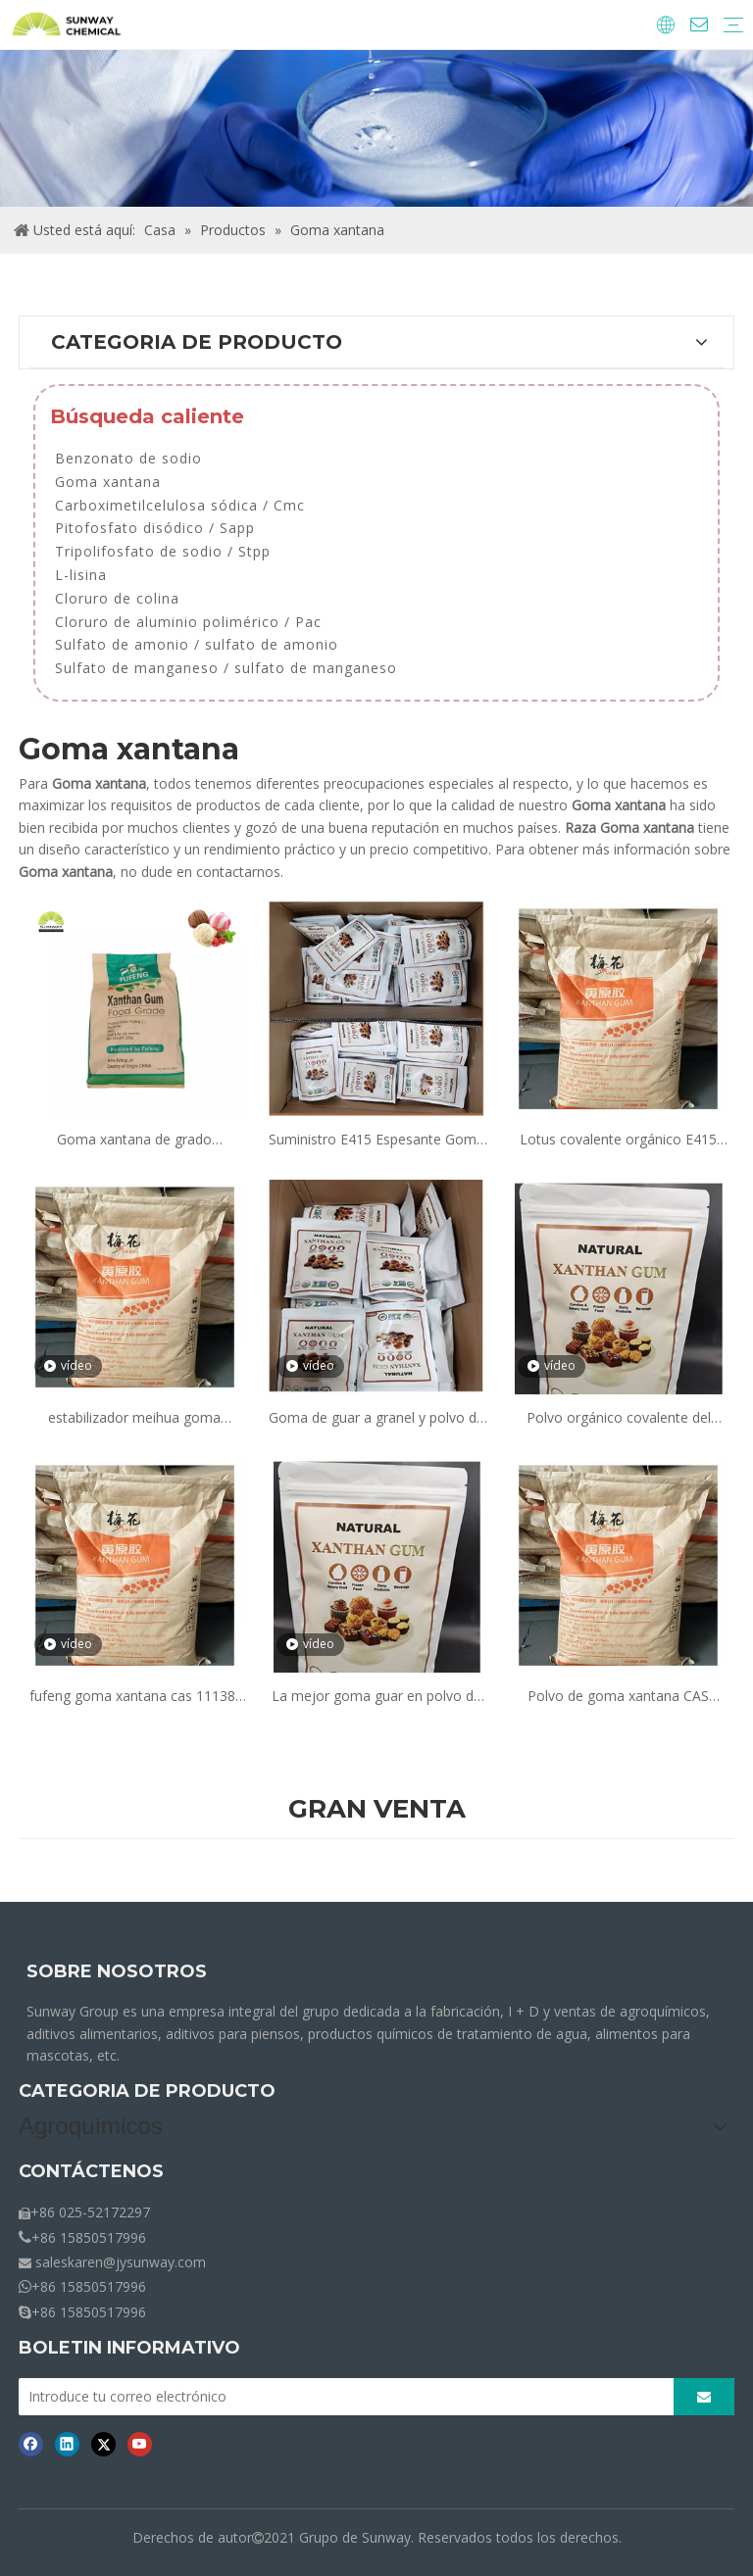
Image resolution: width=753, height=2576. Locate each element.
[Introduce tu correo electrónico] (341, 2396)
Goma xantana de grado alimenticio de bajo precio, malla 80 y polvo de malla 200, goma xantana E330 (134, 1140)
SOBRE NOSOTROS (116, 1971)
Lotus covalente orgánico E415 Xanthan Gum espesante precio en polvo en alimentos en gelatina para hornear (618, 1140)
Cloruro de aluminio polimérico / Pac (188, 621)
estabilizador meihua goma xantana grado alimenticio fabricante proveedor (134, 1418)
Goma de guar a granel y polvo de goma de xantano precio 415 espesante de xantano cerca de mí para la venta (376, 1418)
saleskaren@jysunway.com (120, 2262)
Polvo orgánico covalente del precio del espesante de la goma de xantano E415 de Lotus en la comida (618, 1418)
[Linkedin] (67, 2443)
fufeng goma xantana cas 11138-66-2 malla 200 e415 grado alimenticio (134, 1696)
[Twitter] (103, 2443)
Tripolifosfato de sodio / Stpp (163, 551)
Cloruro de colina (117, 598)
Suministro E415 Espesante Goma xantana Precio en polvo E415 (376, 1140)
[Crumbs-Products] (376, 128)
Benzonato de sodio (128, 458)
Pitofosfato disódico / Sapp (155, 527)
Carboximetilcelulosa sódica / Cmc (180, 505)
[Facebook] (31, 2443)
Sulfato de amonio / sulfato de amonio (196, 644)
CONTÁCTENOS (91, 2171)
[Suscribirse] (704, 2396)
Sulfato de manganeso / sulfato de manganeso (226, 667)
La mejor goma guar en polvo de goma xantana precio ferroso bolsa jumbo (376, 1696)
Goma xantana (108, 481)
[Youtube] (139, 2443)
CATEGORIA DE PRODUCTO (147, 2091)
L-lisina (81, 574)
